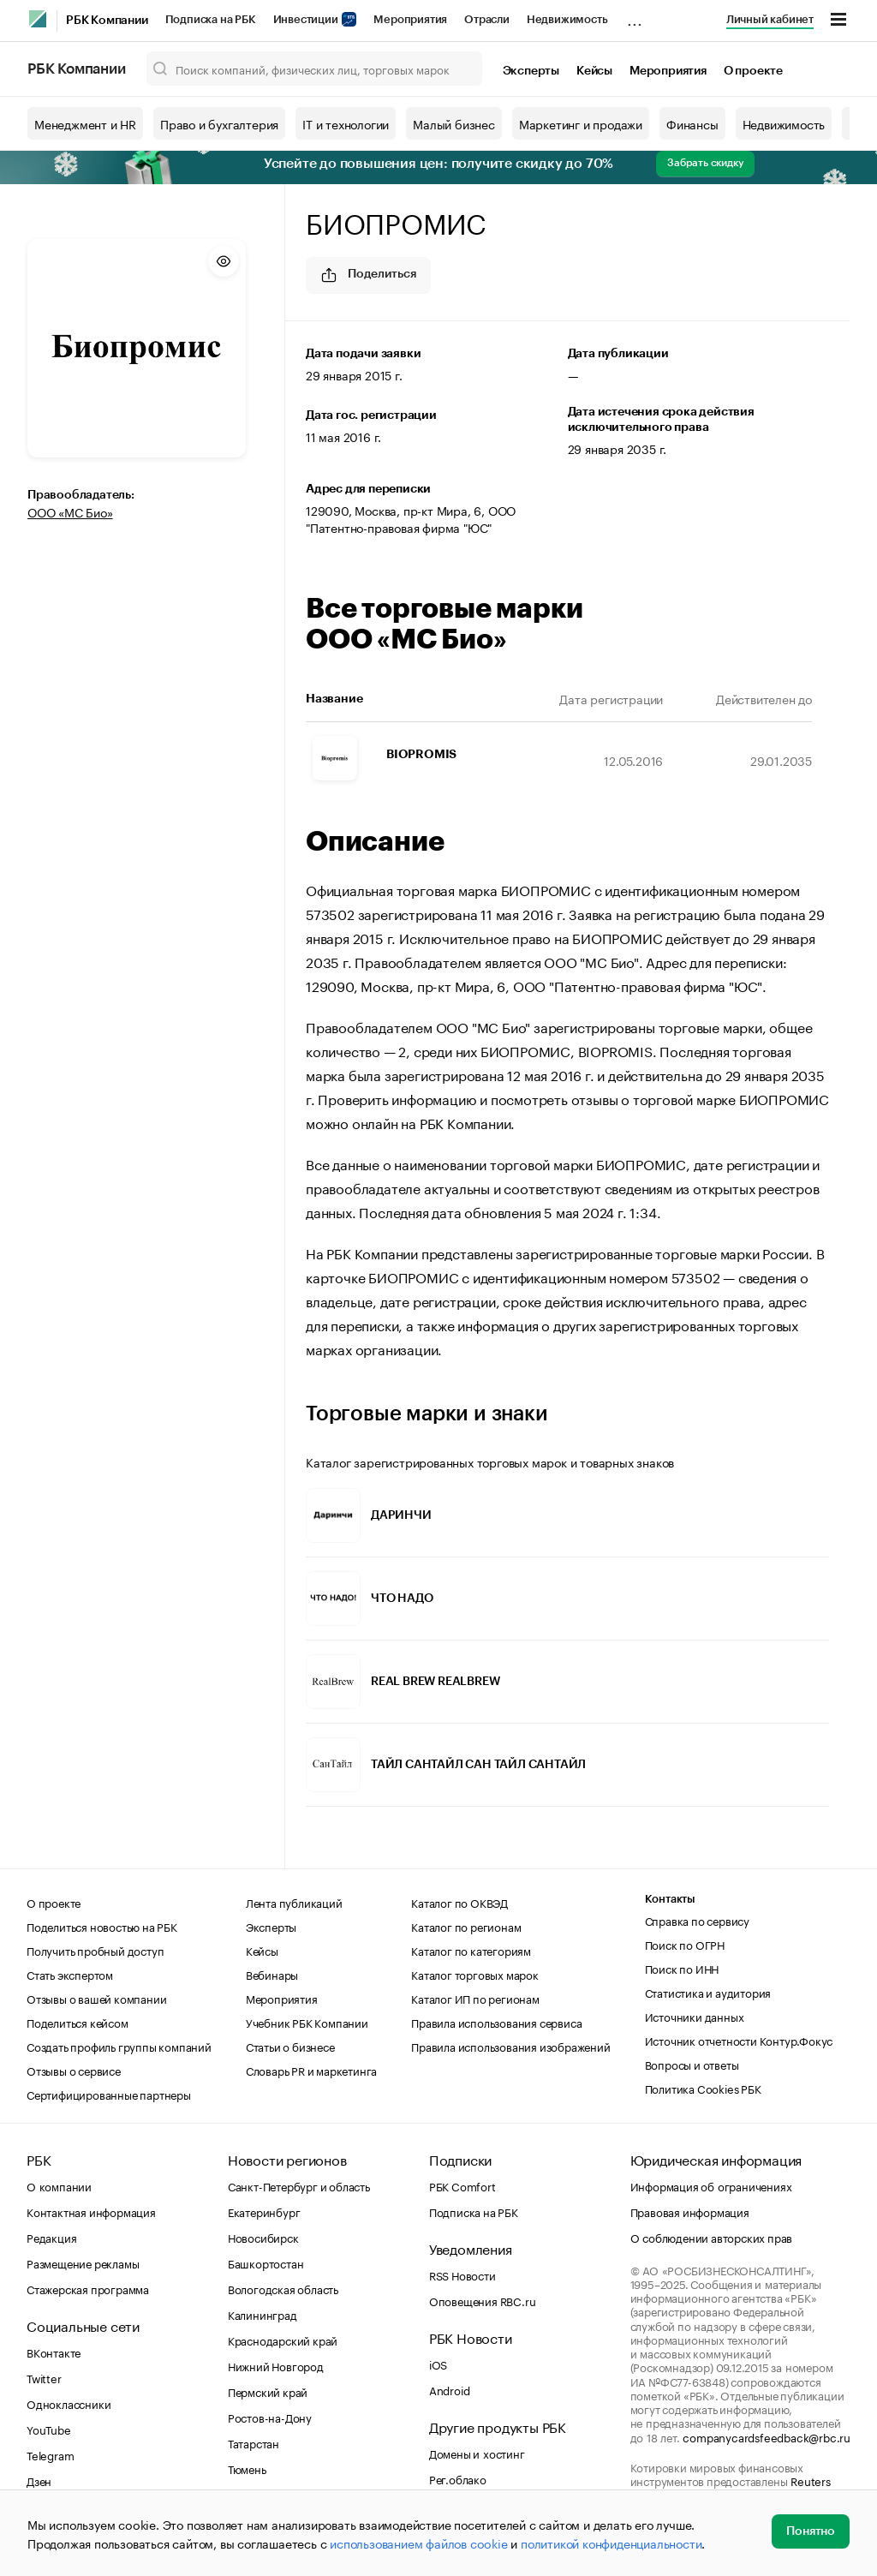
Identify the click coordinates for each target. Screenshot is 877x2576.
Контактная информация (91, 2211)
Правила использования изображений (510, 2045)
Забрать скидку (705, 163)
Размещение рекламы (83, 2262)
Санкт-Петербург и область (299, 2185)
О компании (59, 2185)
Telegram (50, 2454)
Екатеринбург (264, 2211)
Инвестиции (315, 19)
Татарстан (253, 2442)
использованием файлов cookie (418, 2542)
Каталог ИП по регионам (475, 1997)
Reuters (810, 2480)
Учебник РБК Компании (307, 2021)
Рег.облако (457, 2478)
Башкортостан (266, 2262)
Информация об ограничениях (711, 2185)
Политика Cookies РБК (703, 2087)
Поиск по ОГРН (685, 1943)
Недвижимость (567, 19)
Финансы (692, 123)
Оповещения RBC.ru (482, 2300)
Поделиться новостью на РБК (102, 1925)
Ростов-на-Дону (270, 2416)
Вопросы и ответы (692, 2063)
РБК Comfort (462, 2185)
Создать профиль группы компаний (119, 2045)
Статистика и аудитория (708, 1991)
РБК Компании (107, 21)
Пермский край (267, 2391)
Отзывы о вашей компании (96, 1997)
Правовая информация (689, 2211)
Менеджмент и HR (85, 123)
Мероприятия (410, 19)
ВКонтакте (54, 2351)
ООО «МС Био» (70, 511)
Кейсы (594, 71)
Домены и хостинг (477, 2452)
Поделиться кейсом (77, 2021)
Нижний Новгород (276, 2365)
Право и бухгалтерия (219, 123)
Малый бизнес (454, 123)
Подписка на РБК (210, 19)
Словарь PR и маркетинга (311, 2069)
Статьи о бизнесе (290, 2045)
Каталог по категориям (471, 1949)
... (634, 16)
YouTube (49, 2428)
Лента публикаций (294, 1901)
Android (449, 2389)
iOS (438, 2363)
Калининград (262, 2313)
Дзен (39, 2480)
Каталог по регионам (466, 1925)
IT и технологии (345, 123)
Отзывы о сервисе (74, 2069)
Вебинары (272, 1973)
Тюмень (247, 2468)
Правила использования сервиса (496, 2021)
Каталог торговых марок (475, 1973)
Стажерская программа (88, 2288)
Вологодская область (283, 2288)
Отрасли (487, 19)
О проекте (753, 71)
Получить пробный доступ (95, 1949)
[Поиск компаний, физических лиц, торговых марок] (314, 68)
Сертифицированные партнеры (109, 2093)
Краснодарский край (282, 2339)
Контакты (670, 1898)
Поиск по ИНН (682, 1967)
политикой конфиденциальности (611, 2542)
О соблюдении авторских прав (711, 2236)
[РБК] (37, 18)
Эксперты (531, 71)
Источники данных (694, 2015)
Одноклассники (68, 2403)
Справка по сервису (697, 1919)
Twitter (44, 2377)
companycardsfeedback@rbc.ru (766, 2436)
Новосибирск (263, 2236)
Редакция (51, 2236)
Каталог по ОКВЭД (459, 1901)
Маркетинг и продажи (580, 123)
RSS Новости (462, 2274)
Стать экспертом (70, 1973)
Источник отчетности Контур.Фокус (739, 2039)
